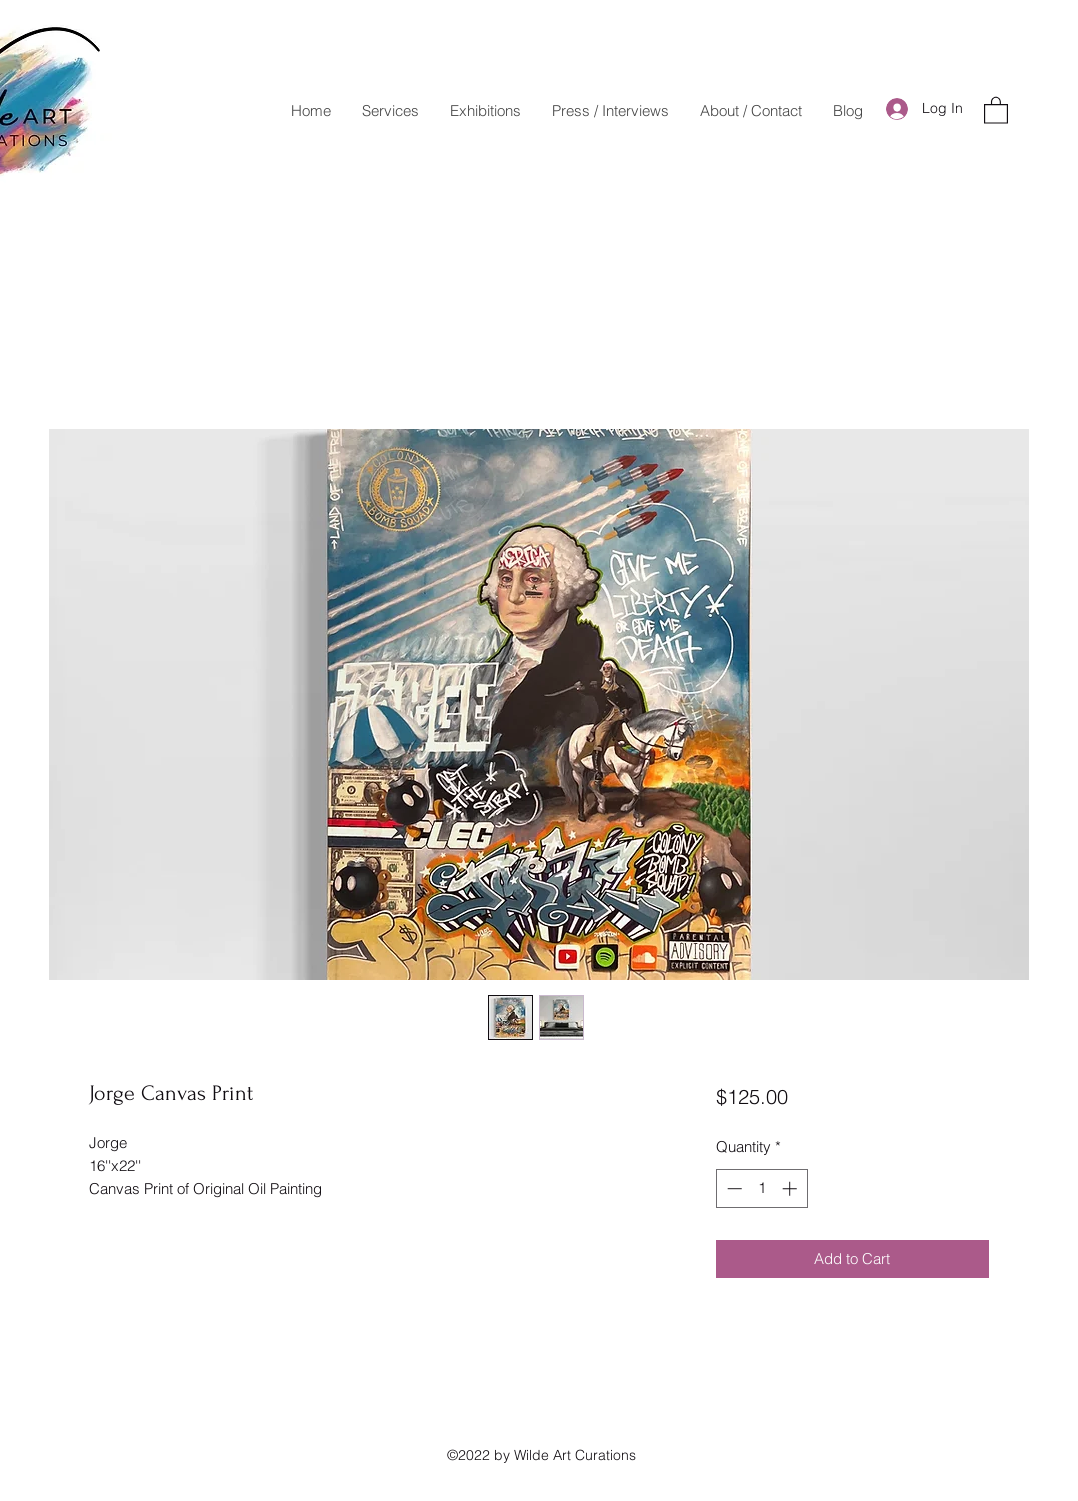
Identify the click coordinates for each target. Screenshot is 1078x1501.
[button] (996, 109)
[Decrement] (732, 1188)
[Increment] (791, 1188)
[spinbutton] (761, 1188)
